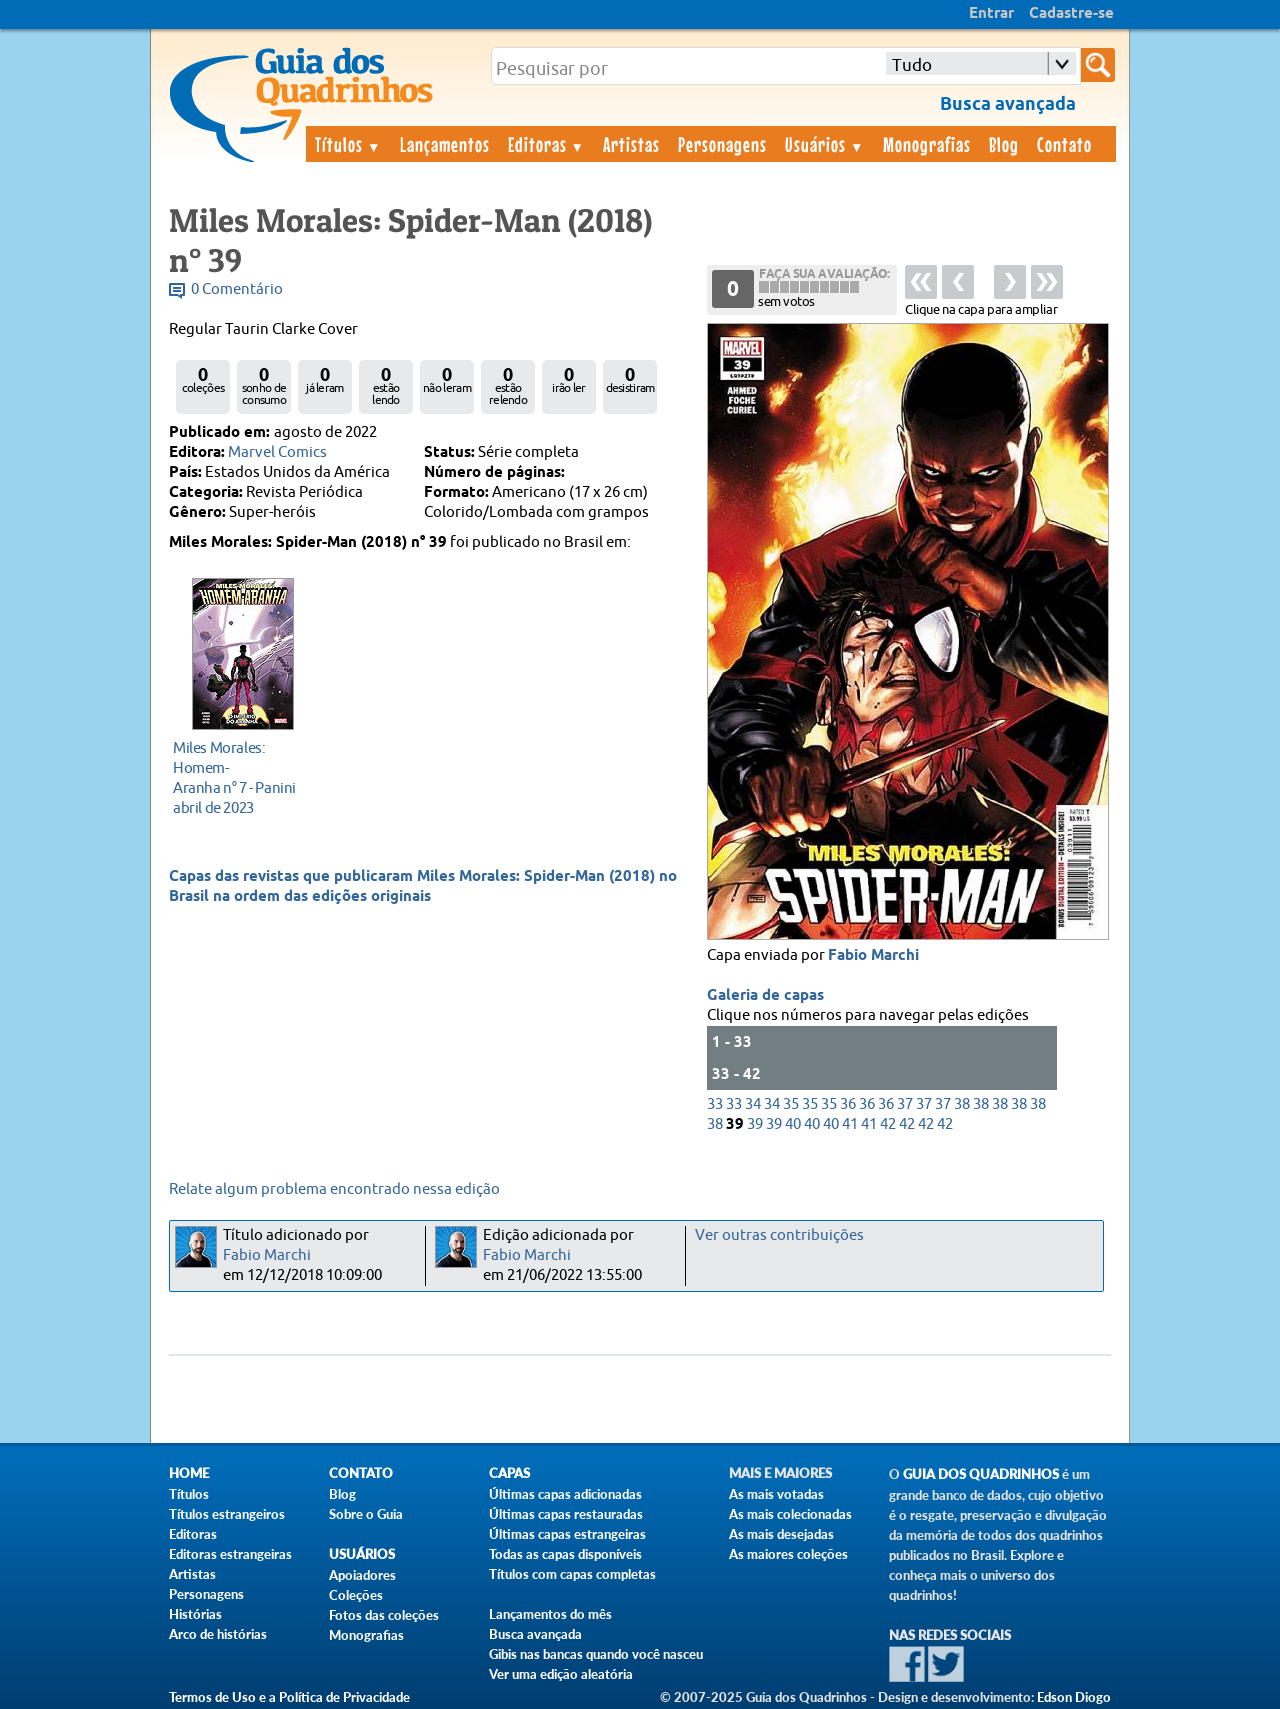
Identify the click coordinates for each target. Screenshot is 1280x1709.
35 (791, 1104)
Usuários (825, 144)
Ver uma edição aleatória (561, 1674)
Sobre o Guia (366, 1514)
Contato (1064, 144)
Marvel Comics (277, 452)
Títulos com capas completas (572, 1574)
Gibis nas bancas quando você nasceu (596, 1654)
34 (753, 1104)
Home (189, 1473)
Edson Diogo (1074, 1697)
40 (793, 1124)
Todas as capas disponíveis (565, 1554)
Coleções (356, 1595)
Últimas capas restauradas (566, 1514)
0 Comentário (237, 289)
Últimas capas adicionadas (565, 1494)
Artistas (631, 144)
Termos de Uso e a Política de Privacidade (289, 1697)
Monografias (927, 144)
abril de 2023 (237, 777)
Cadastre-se (1071, 14)
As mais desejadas (781, 1534)
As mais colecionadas (790, 1514)
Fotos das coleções (384, 1615)
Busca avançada (535, 1634)
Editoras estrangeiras (230, 1554)
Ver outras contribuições (779, 1235)
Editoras (547, 144)
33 (715, 1104)
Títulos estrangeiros (227, 1514)
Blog (1004, 144)
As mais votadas (776, 1494)
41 (850, 1124)
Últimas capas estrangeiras (567, 1534)
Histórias (195, 1614)
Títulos (348, 144)
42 (888, 1124)
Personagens (722, 144)
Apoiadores (362, 1575)
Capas (509, 1473)
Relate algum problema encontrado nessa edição (334, 1189)
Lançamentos (445, 144)
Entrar (991, 14)
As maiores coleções (788, 1554)
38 (962, 1104)
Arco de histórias (218, 1634)
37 (905, 1104)
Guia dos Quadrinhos (981, 1474)
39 (755, 1124)
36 (848, 1104)
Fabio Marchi (873, 956)
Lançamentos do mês (550, 1614)
